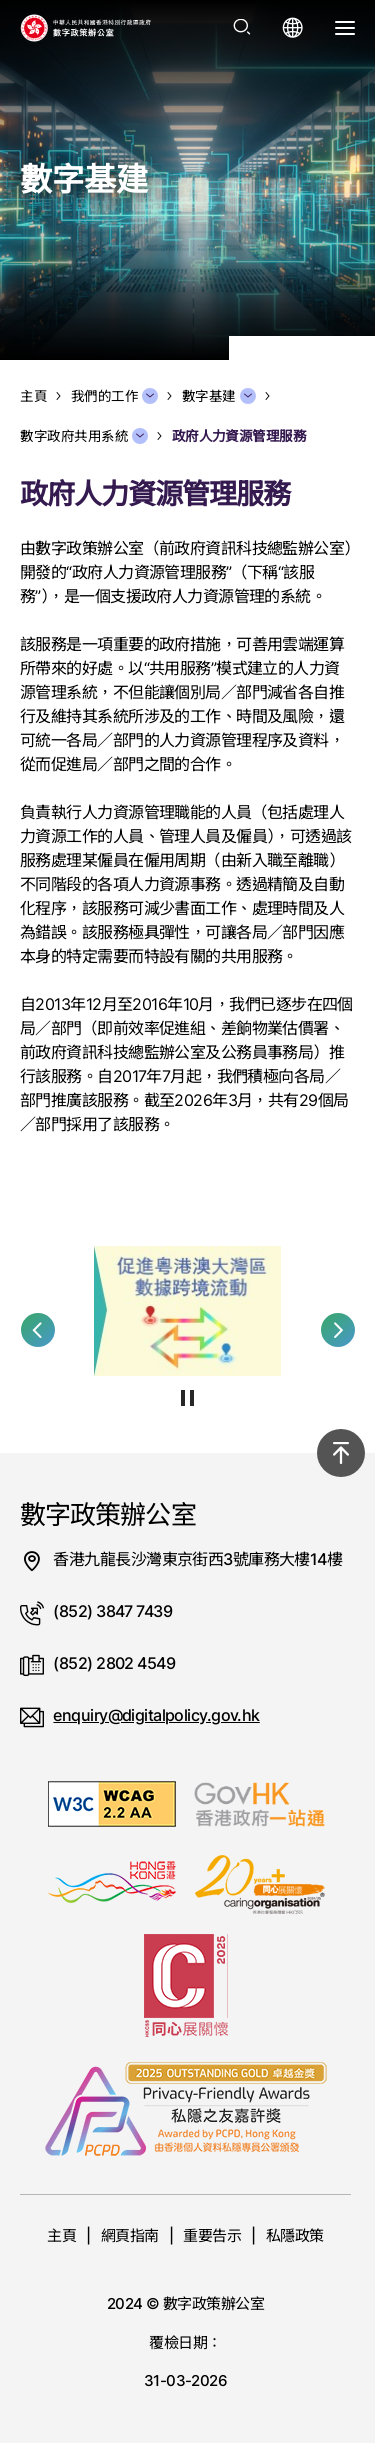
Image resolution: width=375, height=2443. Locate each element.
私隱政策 (295, 2235)
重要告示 (212, 2235)
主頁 (61, 2235)
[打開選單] (345, 28)
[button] (38, 1330)
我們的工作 (115, 396)
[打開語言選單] (293, 28)
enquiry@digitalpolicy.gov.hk (156, 1715)
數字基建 (219, 396)
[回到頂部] (341, 1453)
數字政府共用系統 (84, 436)
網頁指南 (130, 2235)
